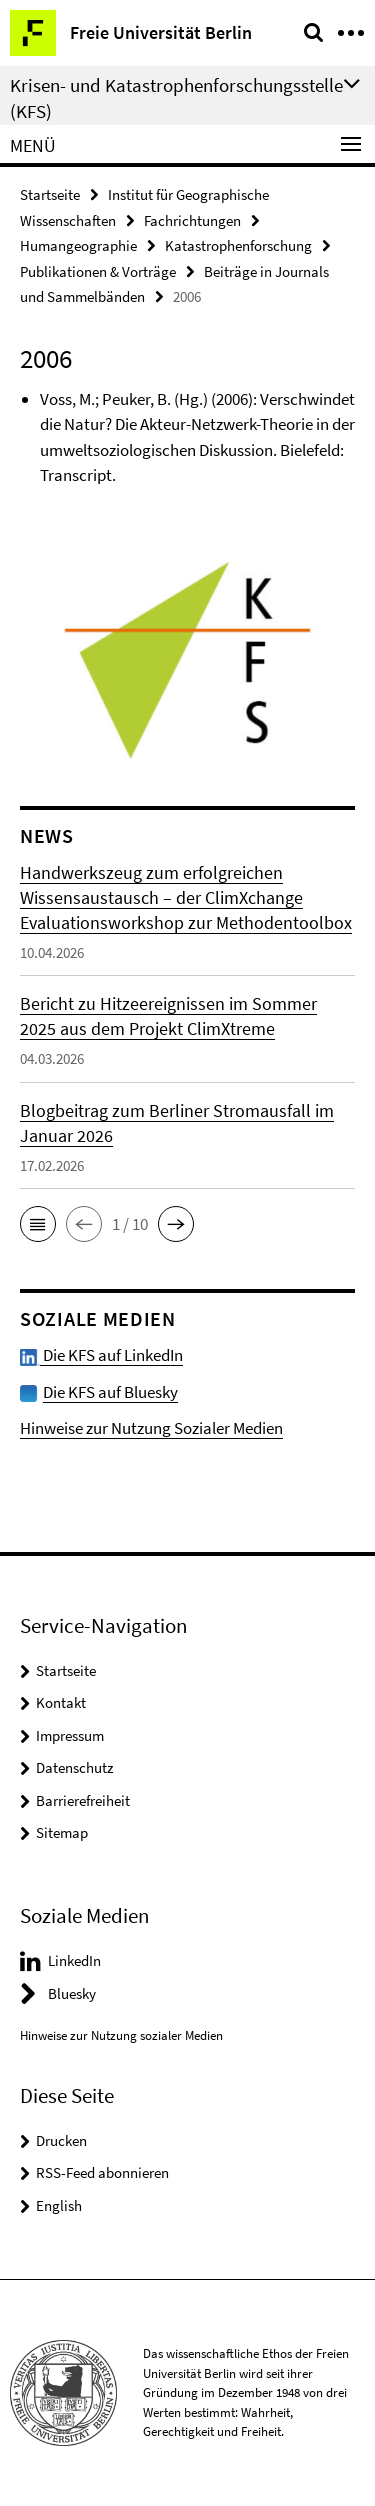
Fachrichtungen (192, 220)
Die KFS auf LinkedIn (101, 1355)
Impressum (70, 1735)
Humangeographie (78, 245)
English (59, 2205)
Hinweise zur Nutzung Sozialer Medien (151, 1428)
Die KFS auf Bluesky (110, 1392)
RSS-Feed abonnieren (102, 2172)
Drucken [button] (61, 2140)
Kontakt (61, 1702)
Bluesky (72, 1993)
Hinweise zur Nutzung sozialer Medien (121, 2035)
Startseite (50, 194)
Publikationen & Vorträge (98, 271)
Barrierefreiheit (83, 1800)
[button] (38, 1224)
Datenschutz (74, 1767)
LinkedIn (74, 1960)
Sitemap (62, 1832)
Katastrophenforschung (238, 245)
